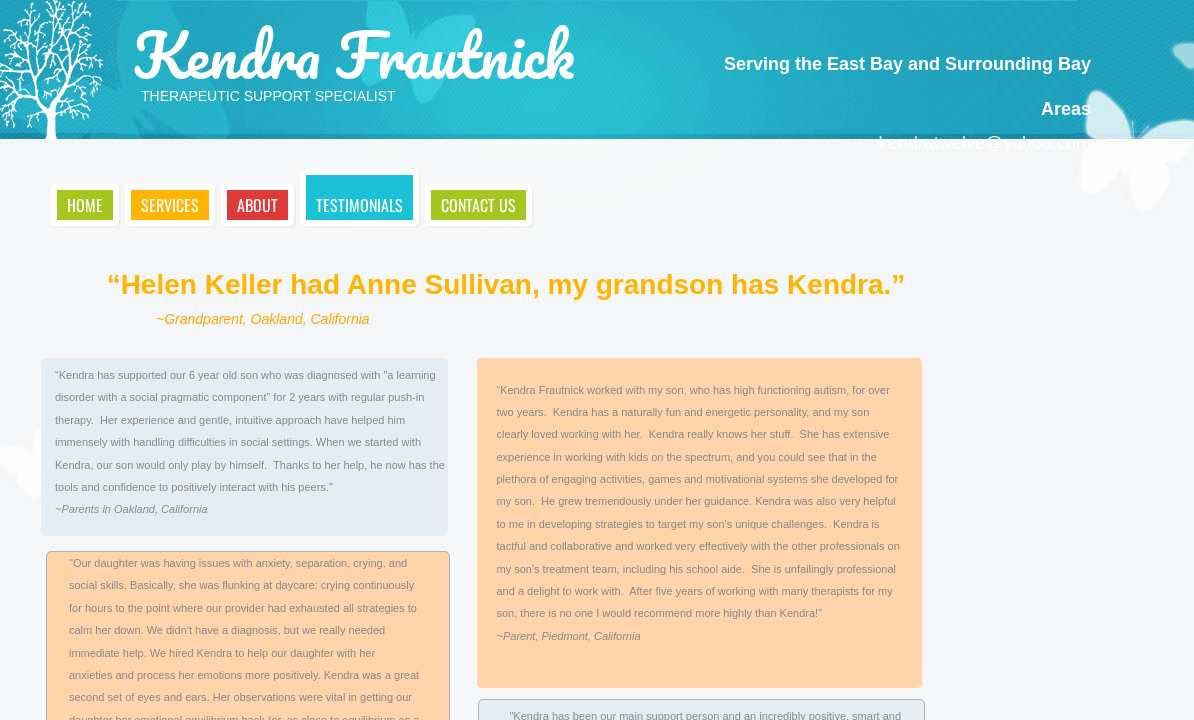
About (257, 205)
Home (85, 205)
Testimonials (359, 205)
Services (170, 205)
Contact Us (478, 205)
